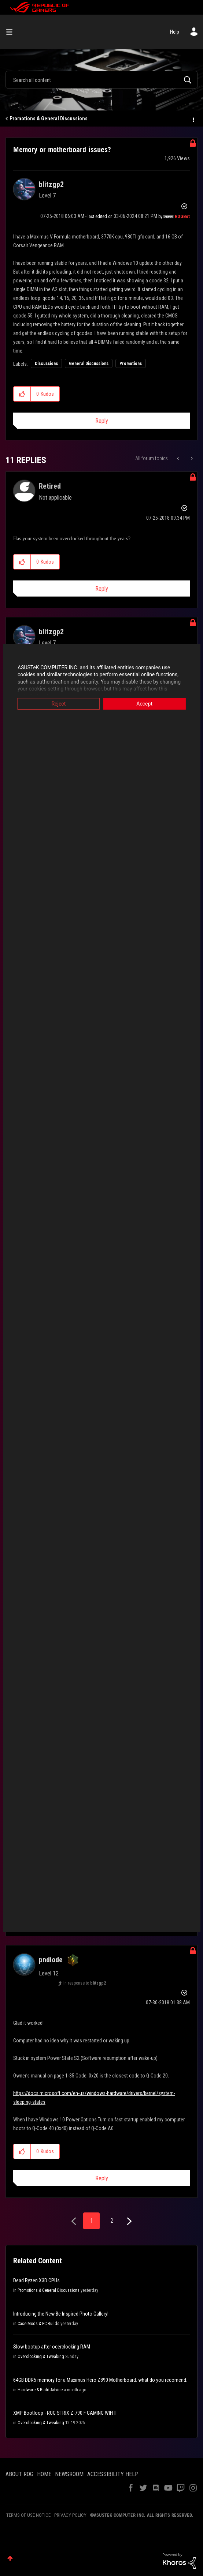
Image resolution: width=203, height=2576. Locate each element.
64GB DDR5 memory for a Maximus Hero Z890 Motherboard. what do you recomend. (100, 2380)
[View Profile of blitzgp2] (51, 184)
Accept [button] (146, 704)
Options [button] (193, 118)
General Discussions (88, 363)
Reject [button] (57, 704)
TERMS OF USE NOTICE (28, 2515)
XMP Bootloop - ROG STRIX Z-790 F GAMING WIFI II (65, 2413)
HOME (44, 2474)
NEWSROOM (69, 2474)
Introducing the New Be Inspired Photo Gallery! (60, 2314)
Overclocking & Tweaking (41, 2356)
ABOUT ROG (19, 2474)
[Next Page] (128, 2221)
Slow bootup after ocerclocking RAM (51, 2347)
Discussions (46, 363)
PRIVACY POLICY (70, 2515)
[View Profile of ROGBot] (182, 216)
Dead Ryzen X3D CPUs (36, 2280)
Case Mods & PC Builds (38, 2323)
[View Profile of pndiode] (51, 1959)
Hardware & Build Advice (40, 2389)
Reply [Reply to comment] (101, 588)
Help (174, 32)
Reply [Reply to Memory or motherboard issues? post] (101, 420)
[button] (22, 394)
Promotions (130, 363)
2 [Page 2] (111, 2220)
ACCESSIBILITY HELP (113, 2474)
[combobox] (101, 80)
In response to (84, 1983)
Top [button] (10, 2558)
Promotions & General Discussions (49, 118)
